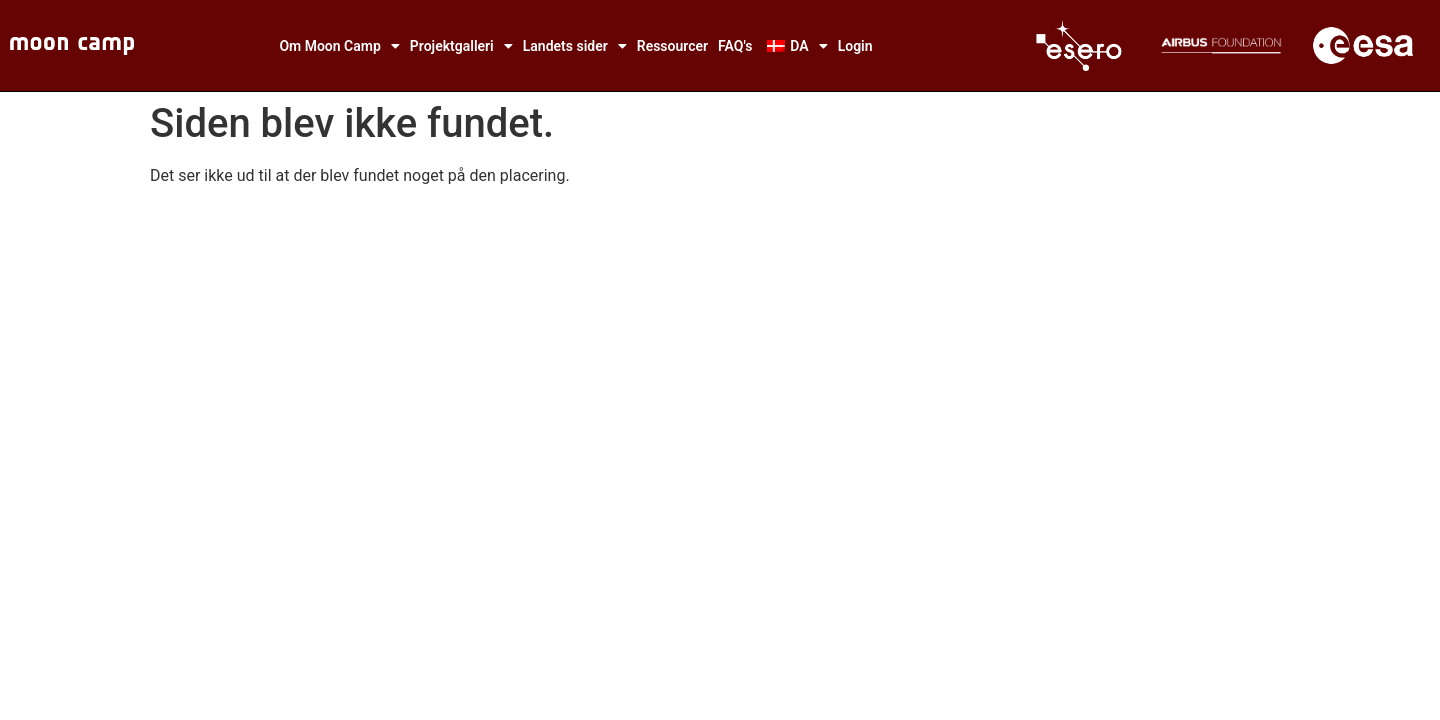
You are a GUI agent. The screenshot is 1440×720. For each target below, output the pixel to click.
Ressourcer (672, 46)
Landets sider (575, 46)
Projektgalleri (461, 46)
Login (855, 46)
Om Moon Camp (339, 46)
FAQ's (735, 46)
